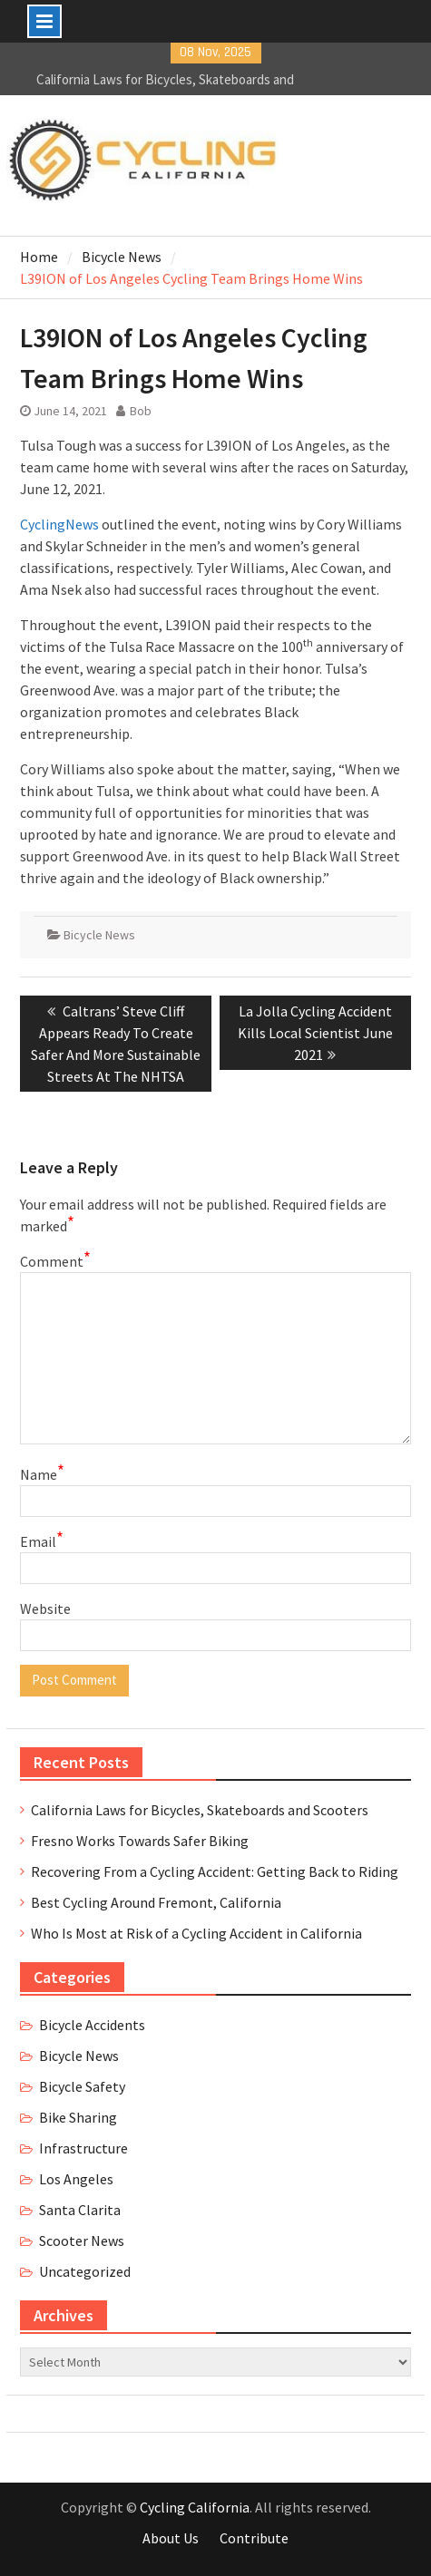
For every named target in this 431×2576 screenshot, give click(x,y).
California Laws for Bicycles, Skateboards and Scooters (199, 1810)
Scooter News (81, 2240)
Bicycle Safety (82, 2086)
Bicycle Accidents (92, 2025)
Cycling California (195, 2507)
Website (45, 1608)
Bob (141, 411)
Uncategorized (85, 2271)
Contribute (254, 2538)
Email (42, 1540)
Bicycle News (99, 935)
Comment (55, 1260)
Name (42, 1473)
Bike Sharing (78, 2117)
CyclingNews (59, 524)
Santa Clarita (80, 2210)
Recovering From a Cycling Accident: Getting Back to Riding (214, 1871)
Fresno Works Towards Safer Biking (140, 1841)
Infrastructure (83, 2148)
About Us (170, 2538)
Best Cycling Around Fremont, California (156, 1902)
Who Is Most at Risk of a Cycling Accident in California (196, 1933)
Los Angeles (76, 2179)
